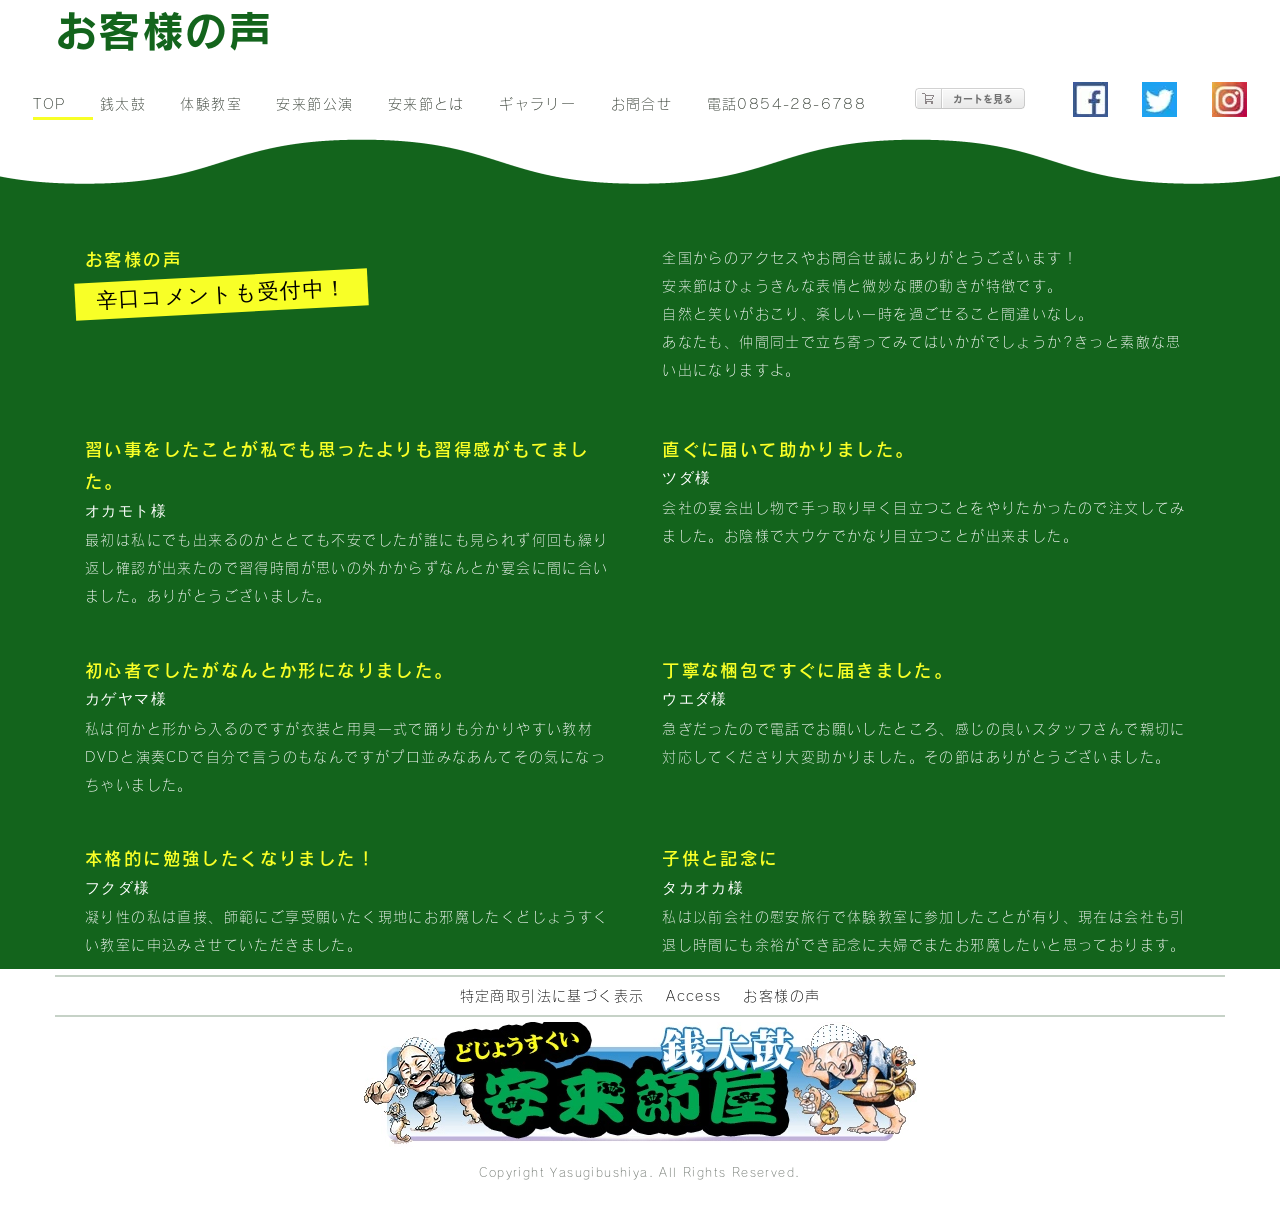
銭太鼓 (123, 104)
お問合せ (642, 104)
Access (693, 996)
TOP (49, 104)
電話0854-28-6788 (787, 104)
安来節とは (426, 104)
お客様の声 (781, 996)
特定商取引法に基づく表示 (552, 996)
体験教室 (211, 104)
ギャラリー (537, 104)
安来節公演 (314, 104)
